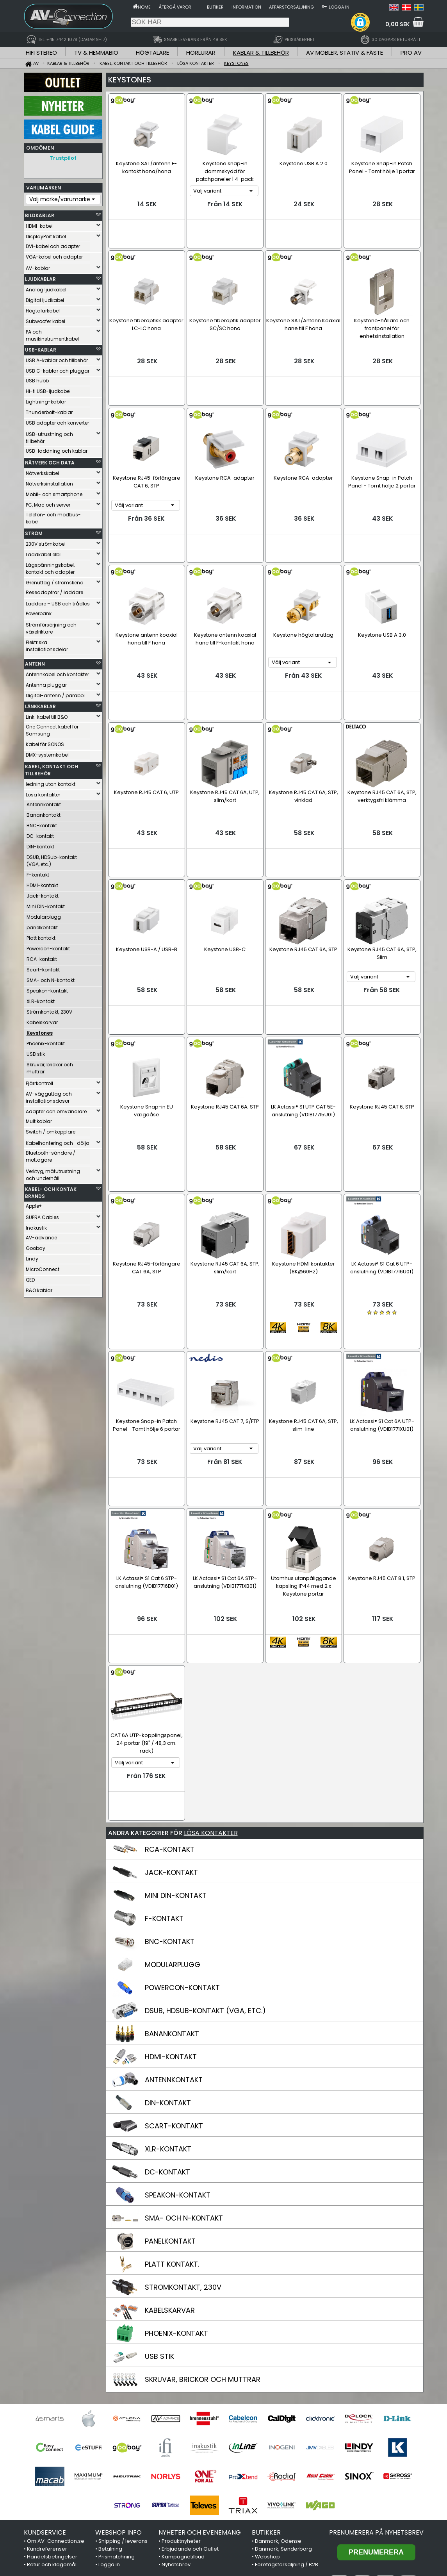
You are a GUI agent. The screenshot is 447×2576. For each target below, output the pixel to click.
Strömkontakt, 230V (49, 1010)
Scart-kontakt (43, 967)
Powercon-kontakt (48, 946)
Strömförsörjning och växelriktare (51, 626)
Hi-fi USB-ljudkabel (48, 389)
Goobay (35, 1246)
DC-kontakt (40, 834)
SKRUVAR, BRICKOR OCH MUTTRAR (202, 2235)
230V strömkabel (46, 542)
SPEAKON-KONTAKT (177, 2051)
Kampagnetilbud (183, 2413)
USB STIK (159, 2212)
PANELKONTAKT (170, 2097)
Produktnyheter (181, 2397)
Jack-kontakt (43, 894)
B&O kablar (39, 1288)
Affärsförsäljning (291, 7)
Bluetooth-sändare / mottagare (50, 1154)
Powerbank (39, 611)
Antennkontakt (44, 802)
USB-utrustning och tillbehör (49, 436)
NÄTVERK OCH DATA (50, 460)
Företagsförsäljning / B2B (286, 2420)
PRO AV (411, 52)
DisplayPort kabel (46, 234)
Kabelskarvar (42, 1020)
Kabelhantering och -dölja (57, 1141)
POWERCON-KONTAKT (182, 1844)
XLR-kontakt (41, 999)
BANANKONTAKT (172, 1890)
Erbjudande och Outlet (190, 2405)
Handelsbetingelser (52, 2413)
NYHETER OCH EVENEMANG (199, 2388)
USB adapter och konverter (57, 421)
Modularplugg (44, 915)
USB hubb (37, 378)
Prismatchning (116, 2413)
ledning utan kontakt (50, 782)
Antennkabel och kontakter (57, 672)
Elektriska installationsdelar (47, 644)
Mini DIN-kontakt (46, 904)
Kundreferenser (47, 2405)
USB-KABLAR (40, 348)
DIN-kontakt (40, 844)
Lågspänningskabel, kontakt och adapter (50, 566)
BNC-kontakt (42, 823)
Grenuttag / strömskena (55, 580)
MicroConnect (42, 1267)
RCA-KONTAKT (169, 1705)
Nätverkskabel (42, 471)
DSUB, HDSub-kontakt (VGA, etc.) (52, 859)
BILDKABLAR (39, 213)
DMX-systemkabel (47, 753)
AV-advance (41, 1235)
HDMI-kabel (39, 224)
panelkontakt (42, 925)
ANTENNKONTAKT (174, 1936)
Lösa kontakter (43, 792)
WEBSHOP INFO (118, 2388)
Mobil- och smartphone (54, 492)
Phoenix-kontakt (46, 1041)
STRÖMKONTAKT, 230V (183, 2143)
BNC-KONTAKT (169, 1798)
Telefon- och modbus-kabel (53, 516)
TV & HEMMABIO (96, 52)
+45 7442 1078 (321, 2535)
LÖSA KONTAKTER (211, 1689)
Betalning (110, 2405)
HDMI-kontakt (42, 883)
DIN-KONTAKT (168, 1959)
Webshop (267, 2413)
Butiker (215, 7)
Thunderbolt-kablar (49, 410)
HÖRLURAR (200, 52)
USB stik (36, 1052)
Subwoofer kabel (45, 319)
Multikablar (39, 1119)
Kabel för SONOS (45, 742)
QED (30, 1278)
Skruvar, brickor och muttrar (50, 1066)
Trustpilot (63, 158)
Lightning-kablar (46, 399)
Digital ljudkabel (45, 298)
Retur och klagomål (52, 2420)
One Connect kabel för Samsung (52, 728)
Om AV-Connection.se (55, 2397)
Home (144, 7)
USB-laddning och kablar (56, 449)
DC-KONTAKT (167, 2028)
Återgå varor (174, 7)
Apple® (34, 1204)
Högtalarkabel (43, 308)
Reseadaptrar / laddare (54, 590)
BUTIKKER (266, 2388)
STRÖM (34, 531)
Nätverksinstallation (49, 481)
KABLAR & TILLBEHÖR (261, 52)
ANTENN (35, 662)
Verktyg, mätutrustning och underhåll (53, 1173)
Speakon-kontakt (47, 988)
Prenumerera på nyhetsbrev (376, 2388)
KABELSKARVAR (170, 2166)
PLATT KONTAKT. (172, 2120)
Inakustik (36, 1226)
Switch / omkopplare (50, 1129)
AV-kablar (38, 266)
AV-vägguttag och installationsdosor (49, 1095)
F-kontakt (38, 872)
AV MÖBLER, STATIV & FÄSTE (344, 52)
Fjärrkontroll (39, 1081)
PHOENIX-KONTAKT (176, 2189)
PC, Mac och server (48, 503)
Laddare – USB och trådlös (58, 601)
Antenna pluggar (46, 683)
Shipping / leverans (123, 2397)
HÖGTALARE (152, 52)
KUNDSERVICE (45, 2388)
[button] (360, 22)
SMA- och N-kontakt (51, 978)
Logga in (339, 7)
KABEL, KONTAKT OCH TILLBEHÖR (51, 768)
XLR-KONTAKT (168, 2005)
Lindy (32, 1256)
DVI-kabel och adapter (53, 244)
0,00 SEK (397, 24)
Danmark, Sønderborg (283, 2405)
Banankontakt (44, 813)
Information (246, 7)
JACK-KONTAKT (171, 1728)
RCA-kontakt (42, 957)
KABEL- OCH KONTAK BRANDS (51, 1191)
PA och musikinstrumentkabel (52, 333)
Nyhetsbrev (176, 2420)
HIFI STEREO (41, 52)
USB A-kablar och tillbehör (57, 358)
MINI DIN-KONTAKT (176, 1752)
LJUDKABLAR (40, 277)
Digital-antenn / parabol (55, 693)
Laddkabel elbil (44, 552)
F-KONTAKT (164, 1775)
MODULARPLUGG (172, 1821)
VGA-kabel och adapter (54, 255)
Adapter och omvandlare (56, 1109)
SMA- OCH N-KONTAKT (184, 2074)
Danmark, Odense (278, 2397)
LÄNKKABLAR (40, 704)
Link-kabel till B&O (47, 715)
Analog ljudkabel (46, 287)
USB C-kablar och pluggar (57, 369)
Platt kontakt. (42, 936)
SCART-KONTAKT (174, 1982)
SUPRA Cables (42, 1215)
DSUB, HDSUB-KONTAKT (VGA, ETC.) (205, 1867)
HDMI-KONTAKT (171, 1913)
